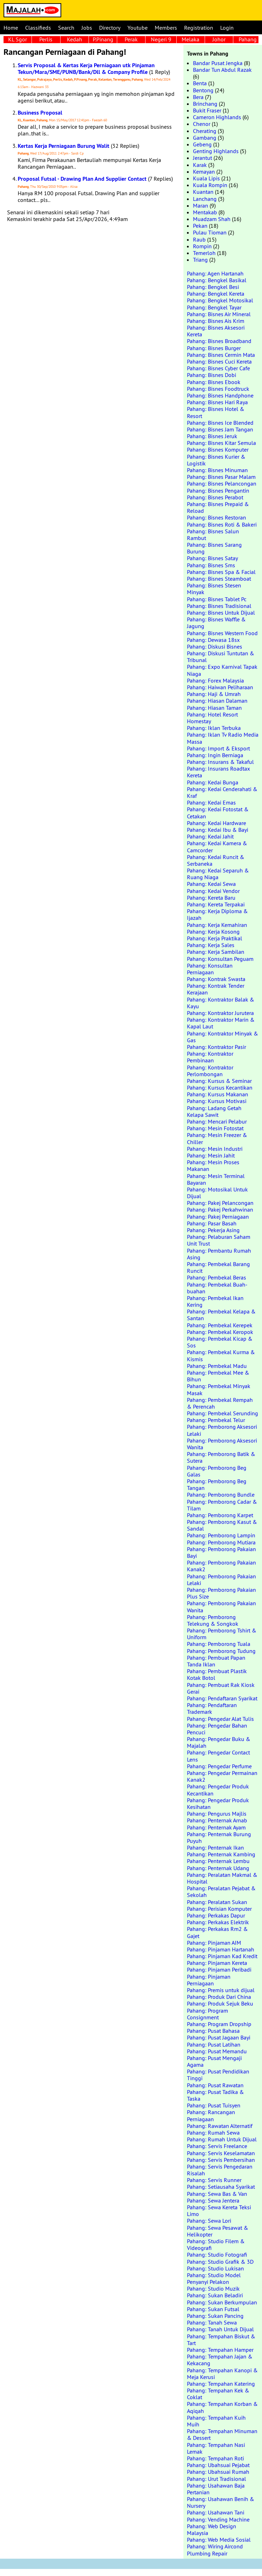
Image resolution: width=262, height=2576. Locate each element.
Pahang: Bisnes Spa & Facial (221, 571)
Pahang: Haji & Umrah (214, 693)
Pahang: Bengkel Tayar (214, 307)
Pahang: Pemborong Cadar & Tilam (222, 1505)
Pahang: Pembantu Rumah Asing (219, 1254)
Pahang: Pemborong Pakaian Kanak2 (221, 1566)
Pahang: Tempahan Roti (215, 2458)
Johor (219, 39)
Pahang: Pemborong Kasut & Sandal (222, 1525)
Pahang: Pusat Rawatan (215, 2085)
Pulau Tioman (210, 232)
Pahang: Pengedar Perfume (219, 1766)
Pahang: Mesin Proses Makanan (213, 1165)
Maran (200, 205)
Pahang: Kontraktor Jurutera (220, 1012)
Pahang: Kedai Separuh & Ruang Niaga (218, 874)
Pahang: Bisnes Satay (212, 558)
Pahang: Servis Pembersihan (221, 2159)
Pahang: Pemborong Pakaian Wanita (221, 1606)
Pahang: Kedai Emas (211, 802)
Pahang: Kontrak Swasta (216, 978)
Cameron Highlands (217, 117)
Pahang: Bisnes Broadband (219, 340)
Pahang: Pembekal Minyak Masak (218, 1389)
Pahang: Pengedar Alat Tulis (220, 1718)
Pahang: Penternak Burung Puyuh (219, 1837)
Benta (200, 83)
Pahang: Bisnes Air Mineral (219, 314)
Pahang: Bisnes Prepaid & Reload (218, 507)
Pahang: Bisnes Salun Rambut (213, 534)
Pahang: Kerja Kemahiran (217, 924)
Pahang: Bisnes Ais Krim (215, 320)
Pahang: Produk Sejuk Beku (220, 2003)
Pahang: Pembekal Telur (216, 1419)
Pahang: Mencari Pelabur (217, 1121)
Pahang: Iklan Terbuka (214, 727)
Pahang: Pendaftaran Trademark (212, 1708)
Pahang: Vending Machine (218, 2519)
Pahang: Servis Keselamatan (221, 2153)
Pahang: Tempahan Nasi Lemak (216, 2448)
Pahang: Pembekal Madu (217, 1365)
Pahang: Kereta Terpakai (216, 904)
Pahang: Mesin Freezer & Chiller (217, 1138)
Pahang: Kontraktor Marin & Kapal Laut (221, 1023)
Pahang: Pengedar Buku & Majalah (218, 1742)
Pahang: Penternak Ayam (216, 1827)
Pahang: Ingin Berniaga (215, 755)
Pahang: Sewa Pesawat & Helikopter (217, 2231)
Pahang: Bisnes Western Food (222, 633)
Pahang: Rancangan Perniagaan (211, 2115)
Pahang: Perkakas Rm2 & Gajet (217, 1932)
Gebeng (202, 144)
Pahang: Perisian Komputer (219, 1908)
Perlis (45, 39)
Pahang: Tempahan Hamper (220, 2349)
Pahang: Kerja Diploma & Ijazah (217, 914)
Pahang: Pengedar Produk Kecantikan (218, 1790)
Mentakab (205, 212)
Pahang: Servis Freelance (217, 2145)
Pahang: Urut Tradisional (216, 2478)
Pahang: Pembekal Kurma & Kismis (221, 1355)
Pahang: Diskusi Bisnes (214, 646)
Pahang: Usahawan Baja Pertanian (216, 2489)
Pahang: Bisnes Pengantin (218, 490)
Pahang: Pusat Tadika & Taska (215, 2095)
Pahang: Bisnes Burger (214, 348)
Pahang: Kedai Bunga (212, 782)
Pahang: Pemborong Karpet (220, 1515)
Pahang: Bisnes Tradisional (219, 605)
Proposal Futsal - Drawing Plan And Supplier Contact (82, 178)
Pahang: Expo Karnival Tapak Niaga (222, 670)
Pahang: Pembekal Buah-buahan (217, 1288)
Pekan (200, 225)
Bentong (203, 90)
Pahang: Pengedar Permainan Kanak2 (222, 1776)
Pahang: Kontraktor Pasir (216, 1046)
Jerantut (202, 157)
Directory (109, 27)
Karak (200, 164)
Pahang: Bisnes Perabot (215, 497)
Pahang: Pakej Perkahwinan (220, 1209)
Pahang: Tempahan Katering (221, 2383)
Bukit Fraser (207, 110)
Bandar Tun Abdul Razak (222, 69)
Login (227, 27)
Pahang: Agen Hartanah (215, 273)
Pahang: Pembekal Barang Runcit (218, 1267)
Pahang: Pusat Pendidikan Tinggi (218, 2075)
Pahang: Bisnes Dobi (211, 374)
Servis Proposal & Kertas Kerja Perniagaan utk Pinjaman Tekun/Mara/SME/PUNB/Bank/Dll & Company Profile (86, 69)
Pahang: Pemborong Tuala (218, 1643)
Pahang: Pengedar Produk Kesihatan (218, 1803)
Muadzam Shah (211, 218)
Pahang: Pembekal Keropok (220, 1331)
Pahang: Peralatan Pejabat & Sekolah (221, 1891)
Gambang (204, 137)
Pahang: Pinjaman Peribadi (219, 1969)
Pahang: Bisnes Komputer (218, 449)
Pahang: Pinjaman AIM (214, 1942)
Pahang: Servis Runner (214, 2179)
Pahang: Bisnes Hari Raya (217, 402)
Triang (200, 259)
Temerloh (204, 252)
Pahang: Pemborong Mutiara (221, 1542)
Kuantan (203, 191)
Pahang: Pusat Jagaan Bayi (218, 2037)
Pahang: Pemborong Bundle (221, 1494)
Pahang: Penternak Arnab (217, 1820)
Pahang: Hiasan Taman (214, 707)
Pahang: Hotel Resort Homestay (212, 718)
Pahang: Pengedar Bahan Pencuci (217, 1729)
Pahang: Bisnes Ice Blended (220, 422)
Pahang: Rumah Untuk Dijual (222, 2139)
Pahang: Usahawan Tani (215, 2512)
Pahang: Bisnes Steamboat (219, 578)
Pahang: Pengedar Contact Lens (218, 1756)
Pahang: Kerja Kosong (213, 931)
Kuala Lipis (206, 178)
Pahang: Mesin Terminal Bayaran (216, 1179)
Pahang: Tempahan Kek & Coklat (218, 2394)
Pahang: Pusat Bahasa (213, 2030)
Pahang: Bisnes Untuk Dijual (221, 612)
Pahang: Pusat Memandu (217, 2051)
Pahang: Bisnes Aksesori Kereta (216, 331)
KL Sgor (17, 39)
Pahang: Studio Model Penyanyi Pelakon (214, 2278)
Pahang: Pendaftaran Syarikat (222, 1698)
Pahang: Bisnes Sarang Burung (214, 548)
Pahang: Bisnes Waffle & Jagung (216, 623)
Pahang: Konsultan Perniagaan (210, 969)
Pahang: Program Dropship (219, 2023)
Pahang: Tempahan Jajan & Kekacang (219, 2360)
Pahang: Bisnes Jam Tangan (220, 429)
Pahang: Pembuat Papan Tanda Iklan (216, 1661)
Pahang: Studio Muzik (213, 2288)
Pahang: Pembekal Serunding (222, 1413)
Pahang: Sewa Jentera (213, 2200)
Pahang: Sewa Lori (209, 2220)
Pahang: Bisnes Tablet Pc (216, 599)
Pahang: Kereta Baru (211, 897)
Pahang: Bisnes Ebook (213, 381)
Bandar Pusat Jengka (218, 62)
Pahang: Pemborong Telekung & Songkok (212, 1620)
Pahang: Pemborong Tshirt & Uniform (221, 1634)
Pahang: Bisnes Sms (211, 565)
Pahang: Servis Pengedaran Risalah (219, 2170)
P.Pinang (103, 39)
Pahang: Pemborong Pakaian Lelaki (221, 1579)
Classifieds (38, 27)
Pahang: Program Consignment (207, 2014)
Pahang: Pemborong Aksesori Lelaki (222, 1430)
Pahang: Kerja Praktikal (214, 938)
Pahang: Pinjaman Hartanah (220, 1949)
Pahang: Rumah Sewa (213, 2132)
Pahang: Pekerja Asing (213, 1230)
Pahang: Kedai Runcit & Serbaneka (215, 860)
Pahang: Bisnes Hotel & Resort (215, 412)
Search (66, 27)
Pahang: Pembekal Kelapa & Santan (221, 1315)
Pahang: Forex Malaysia (215, 680)
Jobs (86, 27)
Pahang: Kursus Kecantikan (219, 1087)
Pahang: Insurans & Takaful (220, 761)
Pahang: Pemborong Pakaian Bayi (221, 1552)
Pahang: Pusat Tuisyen (213, 2105)
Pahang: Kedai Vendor (213, 890)
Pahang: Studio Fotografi (217, 2254)
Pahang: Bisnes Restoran (216, 517)
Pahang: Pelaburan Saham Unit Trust (218, 1240)
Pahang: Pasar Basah (212, 1223)
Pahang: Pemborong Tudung (221, 1650)
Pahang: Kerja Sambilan (215, 951)
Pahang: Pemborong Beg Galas (216, 1471)
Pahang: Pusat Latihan (213, 2044)
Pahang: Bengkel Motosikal (220, 300)
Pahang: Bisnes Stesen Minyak (214, 589)
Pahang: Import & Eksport (218, 748)
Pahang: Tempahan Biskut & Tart (221, 2339)
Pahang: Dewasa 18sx (213, 639)
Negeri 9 (161, 39)
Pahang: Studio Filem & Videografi (216, 2244)
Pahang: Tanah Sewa (212, 2322)
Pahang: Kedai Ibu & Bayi (217, 829)
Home (11, 27)
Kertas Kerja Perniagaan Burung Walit (63, 146)
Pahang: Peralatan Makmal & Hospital (222, 1878)
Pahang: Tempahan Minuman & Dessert (222, 2434)
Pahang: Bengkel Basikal (216, 280)
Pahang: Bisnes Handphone (220, 395)
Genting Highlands (216, 151)
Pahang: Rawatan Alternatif (219, 2125)
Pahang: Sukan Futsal (213, 2309)
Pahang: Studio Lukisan (215, 2268)
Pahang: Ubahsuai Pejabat (218, 2464)
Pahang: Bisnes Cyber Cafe (218, 368)
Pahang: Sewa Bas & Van (217, 2193)
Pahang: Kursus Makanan (217, 1094)
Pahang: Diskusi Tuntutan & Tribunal (220, 656)
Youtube (137, 27)
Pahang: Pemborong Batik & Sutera (221, 1457)
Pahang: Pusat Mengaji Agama (214, 2061)
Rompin (202, 246)
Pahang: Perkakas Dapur (216, 1915)
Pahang (248, 39)
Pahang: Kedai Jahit (210, 836)
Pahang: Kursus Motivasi (216, 1100)
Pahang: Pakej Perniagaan (218, 1216)
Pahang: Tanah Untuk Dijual (220, 2329)
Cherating (204, 130)
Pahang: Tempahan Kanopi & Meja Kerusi (222, 2373)
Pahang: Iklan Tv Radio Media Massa (222, 738)
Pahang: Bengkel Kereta (215, 293)
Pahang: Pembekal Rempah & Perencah (220, 1403)
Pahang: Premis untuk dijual (221, 1990)
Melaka (190, 39)
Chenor (201, 123)
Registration (198, 27)
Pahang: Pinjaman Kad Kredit (222, 1956)
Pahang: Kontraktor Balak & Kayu (220, 1003)
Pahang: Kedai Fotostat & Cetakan (218, 812)
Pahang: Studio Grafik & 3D (220, 2261)
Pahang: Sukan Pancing (215, 2315)
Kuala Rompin (210, 184)
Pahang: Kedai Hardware (216, 822)
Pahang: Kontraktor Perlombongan (210, 1071)
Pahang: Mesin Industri (215, 1148)
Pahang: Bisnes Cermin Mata (221, 354)
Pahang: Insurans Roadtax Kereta (218, 772)
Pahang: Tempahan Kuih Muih (216, 2421)
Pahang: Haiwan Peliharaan (220, 687)
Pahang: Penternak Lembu (218, 1860)
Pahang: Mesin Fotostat (215, 1128)
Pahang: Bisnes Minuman (217, 470)
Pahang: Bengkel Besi (213, 286)
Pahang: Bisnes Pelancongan (221, 483)
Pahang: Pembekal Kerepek (219, 1325)
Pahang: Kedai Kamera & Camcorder (217, 846)
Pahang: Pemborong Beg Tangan (216, 1484)
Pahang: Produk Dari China (219, 1996)
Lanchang (205, 198)
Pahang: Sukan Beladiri (215, 2295)
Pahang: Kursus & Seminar (219, 1080)
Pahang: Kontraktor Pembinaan (210, 1057)
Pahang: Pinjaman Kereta (217, 1962)
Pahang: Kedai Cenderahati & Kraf (222, 792)
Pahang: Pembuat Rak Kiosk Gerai (221, 1688)
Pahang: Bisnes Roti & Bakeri (222, 524)
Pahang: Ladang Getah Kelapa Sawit (214, 1111)
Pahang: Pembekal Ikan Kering (215, 1301)
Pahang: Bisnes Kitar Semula (221, 442)
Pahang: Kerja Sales (210, 944)
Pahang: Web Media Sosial (219, 2539)
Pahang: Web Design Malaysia (211, 2529)
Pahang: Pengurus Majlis (216, 1813)
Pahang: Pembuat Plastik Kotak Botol (217, 1674)
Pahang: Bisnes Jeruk (212, 436)
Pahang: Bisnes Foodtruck (218, 388)
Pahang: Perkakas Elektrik (218, 1922)
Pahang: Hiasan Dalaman (217, 700)
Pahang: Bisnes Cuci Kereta (219, 361)
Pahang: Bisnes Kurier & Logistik (216, 460)
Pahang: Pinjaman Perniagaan (208, 1980)
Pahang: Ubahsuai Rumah (218, 2471)
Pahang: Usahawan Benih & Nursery (220, 2502)
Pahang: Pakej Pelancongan (220, 1202)
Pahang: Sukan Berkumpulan (222, 2302)
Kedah (74, 39)
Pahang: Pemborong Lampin (221, 1535)
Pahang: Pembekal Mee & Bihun (218, 1376)
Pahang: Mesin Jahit (211, 1155)
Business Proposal (40, 112)
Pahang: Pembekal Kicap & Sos (219, 1342)
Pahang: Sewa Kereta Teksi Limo (219, 2210)
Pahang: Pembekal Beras (216, 1277)
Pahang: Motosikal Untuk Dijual (217, 1193)
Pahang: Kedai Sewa (211, 883)
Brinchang (205, 103)
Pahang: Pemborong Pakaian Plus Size (221, 1593)
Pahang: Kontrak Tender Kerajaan (215, 989)
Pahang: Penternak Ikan (215, 1847)
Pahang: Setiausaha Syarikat (221, 2186)
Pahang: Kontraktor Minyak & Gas (222, 1037)
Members (166, 27)
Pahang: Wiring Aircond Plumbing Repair (215, 2550)
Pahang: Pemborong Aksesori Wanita (222, 1444)
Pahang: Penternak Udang (218, 1868)
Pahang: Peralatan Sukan (217, 1901)
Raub (199, 239)
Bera (198, 96)
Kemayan (204, 171)
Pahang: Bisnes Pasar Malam (221, 476)
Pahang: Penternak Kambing (221, 1854)
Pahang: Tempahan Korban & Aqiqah (222, 2407)
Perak (131, 39)
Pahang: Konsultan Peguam (220, 958)
